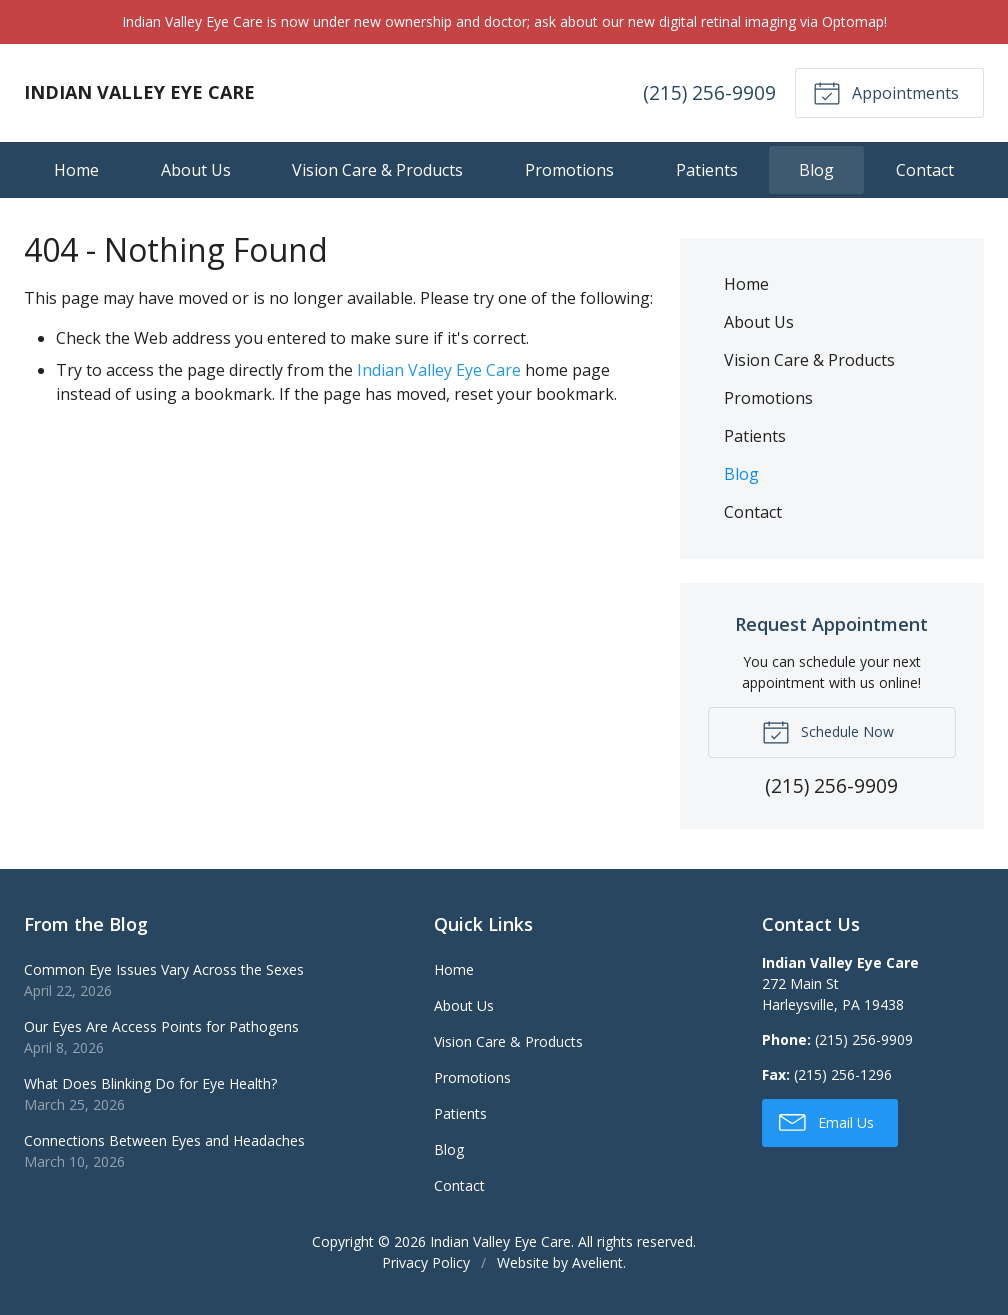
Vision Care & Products (377, 170)
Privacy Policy (426, 1262)
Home (76, 170)
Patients (707, 170)
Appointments (886, 92)
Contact (925, 170)
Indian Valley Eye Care (439, 370)
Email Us (826, 1121)
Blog (816, 170)
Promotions (569, 170)
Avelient (597, 1262)
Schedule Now (828, 731)
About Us (196, 170)
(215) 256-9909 (709, 92)
